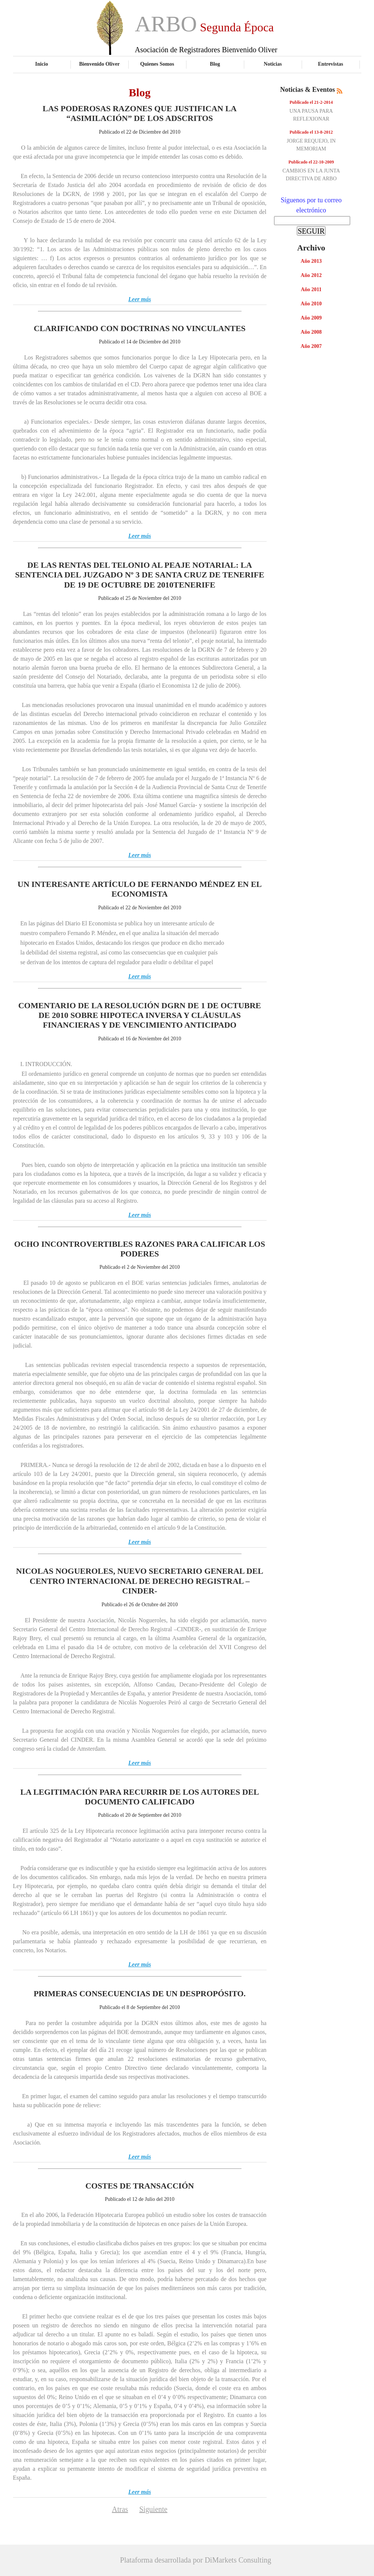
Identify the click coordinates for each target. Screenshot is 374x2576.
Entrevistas (330, 64)
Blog (215, 64)
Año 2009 (311, 318)
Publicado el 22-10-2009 (311, 162)
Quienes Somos (157, 64)
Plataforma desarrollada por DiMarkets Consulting (195, 2560)
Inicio (41, 64)
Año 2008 (311, 332)
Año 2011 (311, 289)
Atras (120, 2509)
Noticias (273, 64)
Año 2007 (311, 346)
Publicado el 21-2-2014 (311, 102)
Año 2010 (311, 303)
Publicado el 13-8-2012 (311, 132)
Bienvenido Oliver (99, 64)
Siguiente (153, 2509)
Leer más (139, 299)
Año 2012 (311, 275)
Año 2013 (311, 261)
